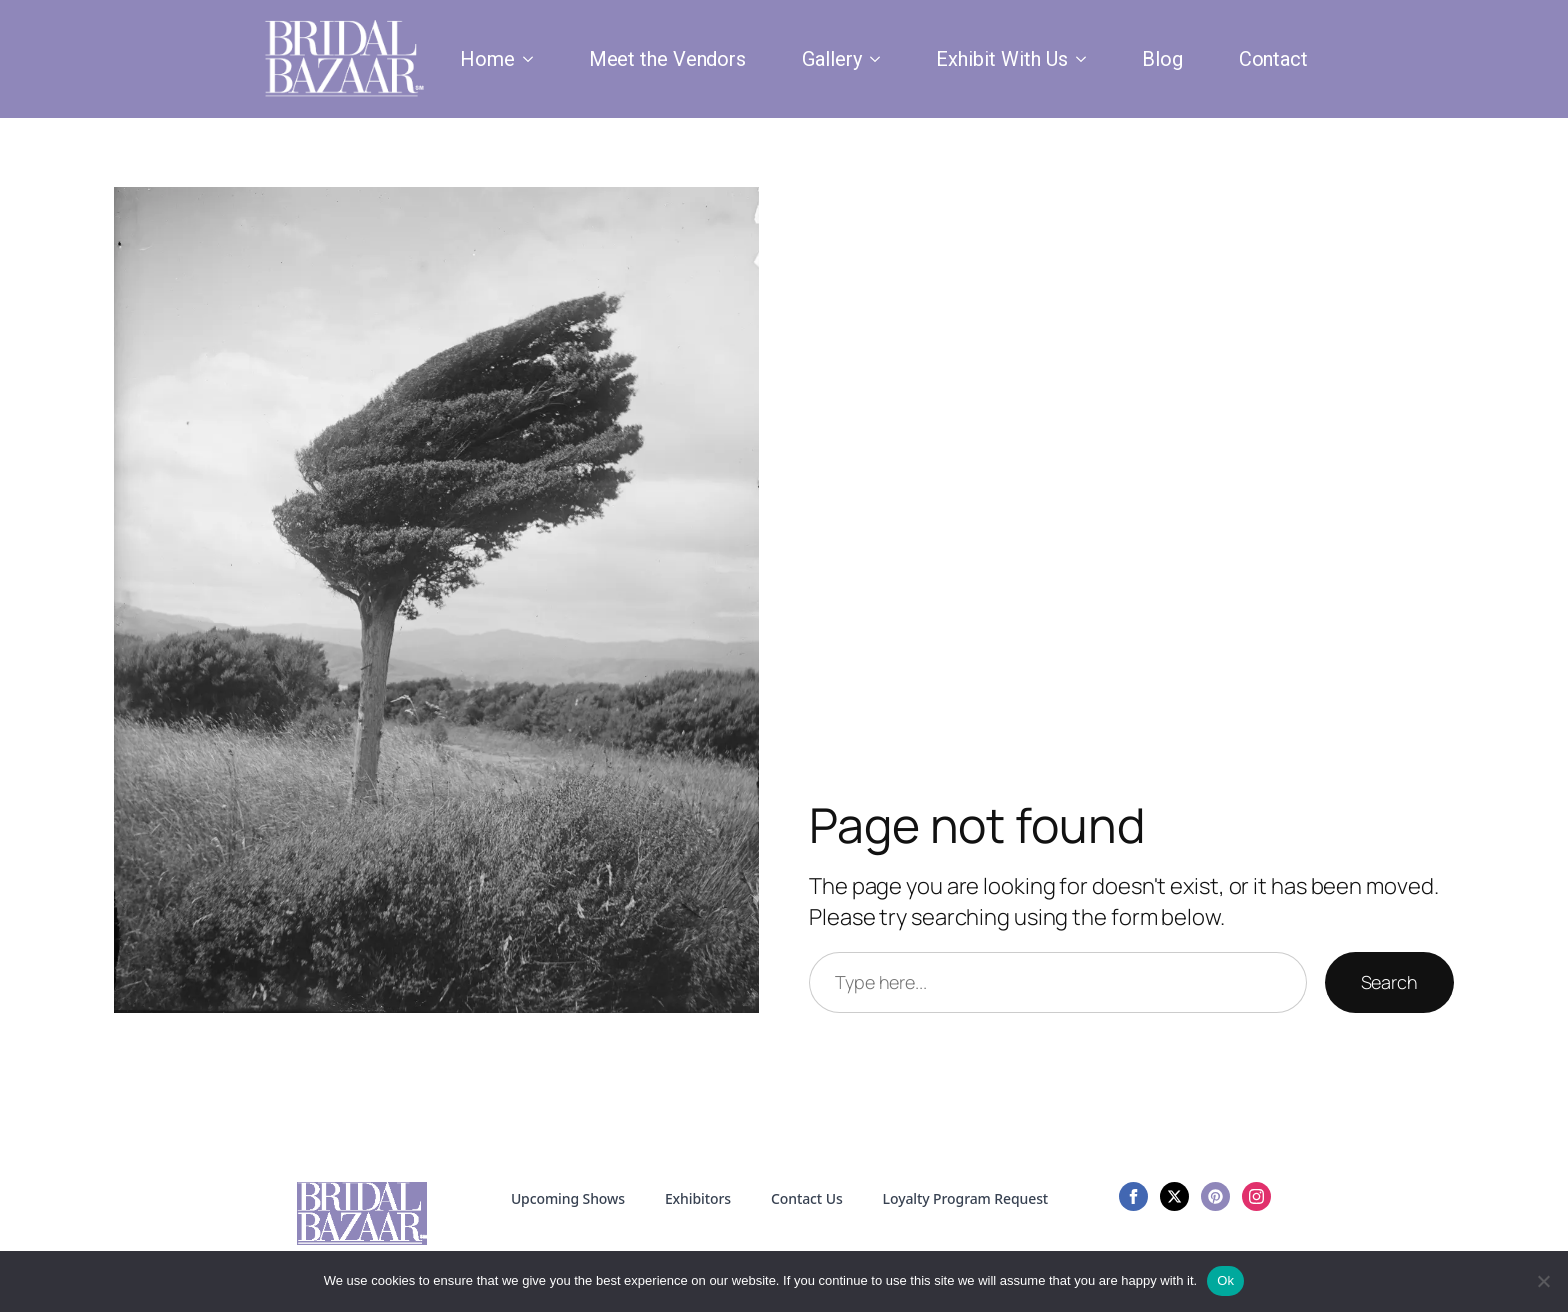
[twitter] (1174, 1196)
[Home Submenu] (532, 59)
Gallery (832, 59)
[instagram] (1256, 1196)
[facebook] (1133, 1196)
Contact (1273, 59)
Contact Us (807, 1198)
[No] (1543, 1281)
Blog (1162, 59)
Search (1389, 982)
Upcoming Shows (568, 1198)
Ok (1225, 1280)
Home (487, 59)
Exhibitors (698, 1198)
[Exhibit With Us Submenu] (1085, 59)
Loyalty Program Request (966, 1198)
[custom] (1215, 1196)
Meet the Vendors (667, 59)
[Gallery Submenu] (879, 59)
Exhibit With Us (1002, 59)
